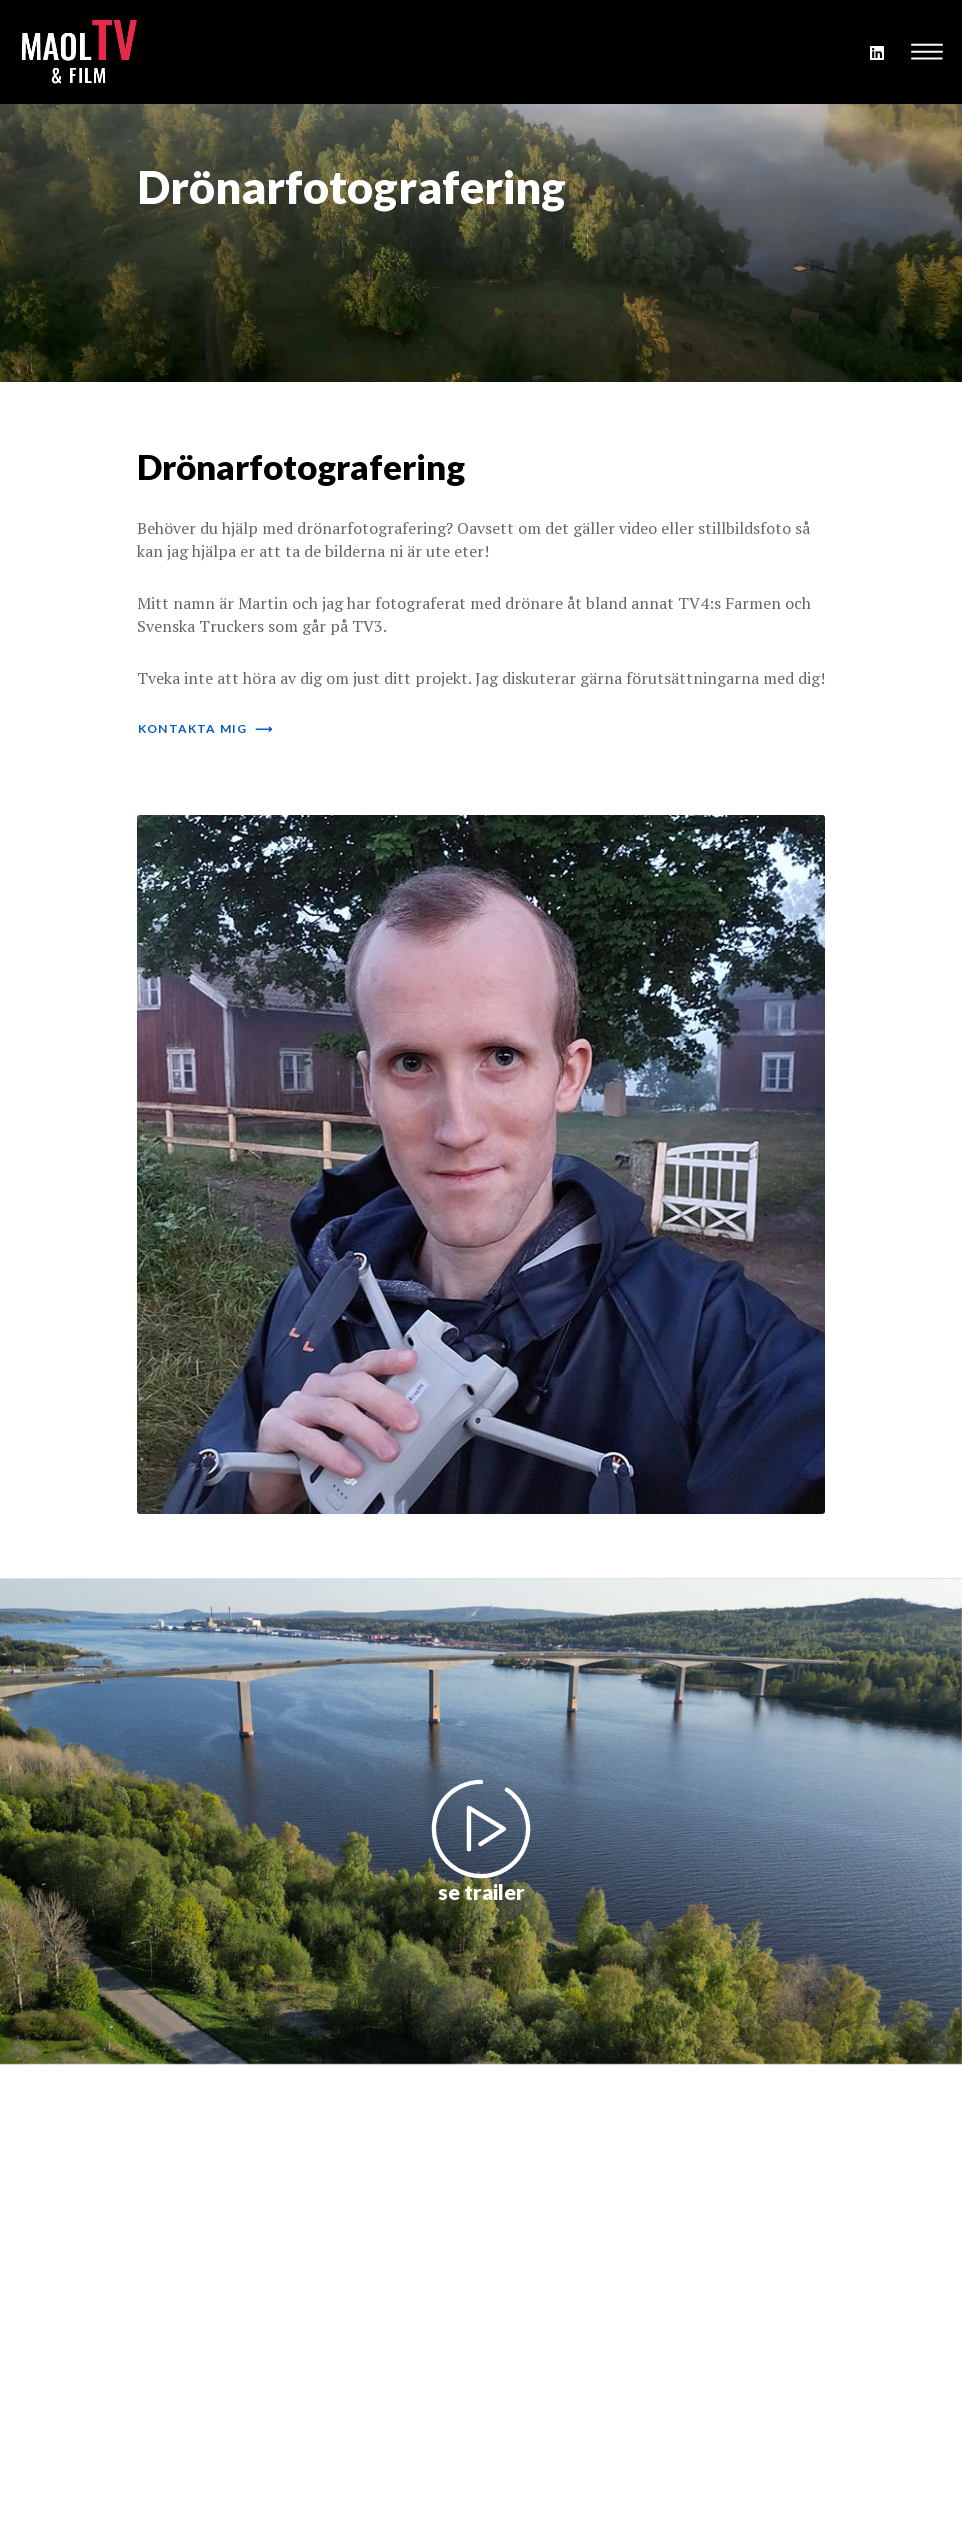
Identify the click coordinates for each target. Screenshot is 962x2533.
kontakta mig (205, 728)
